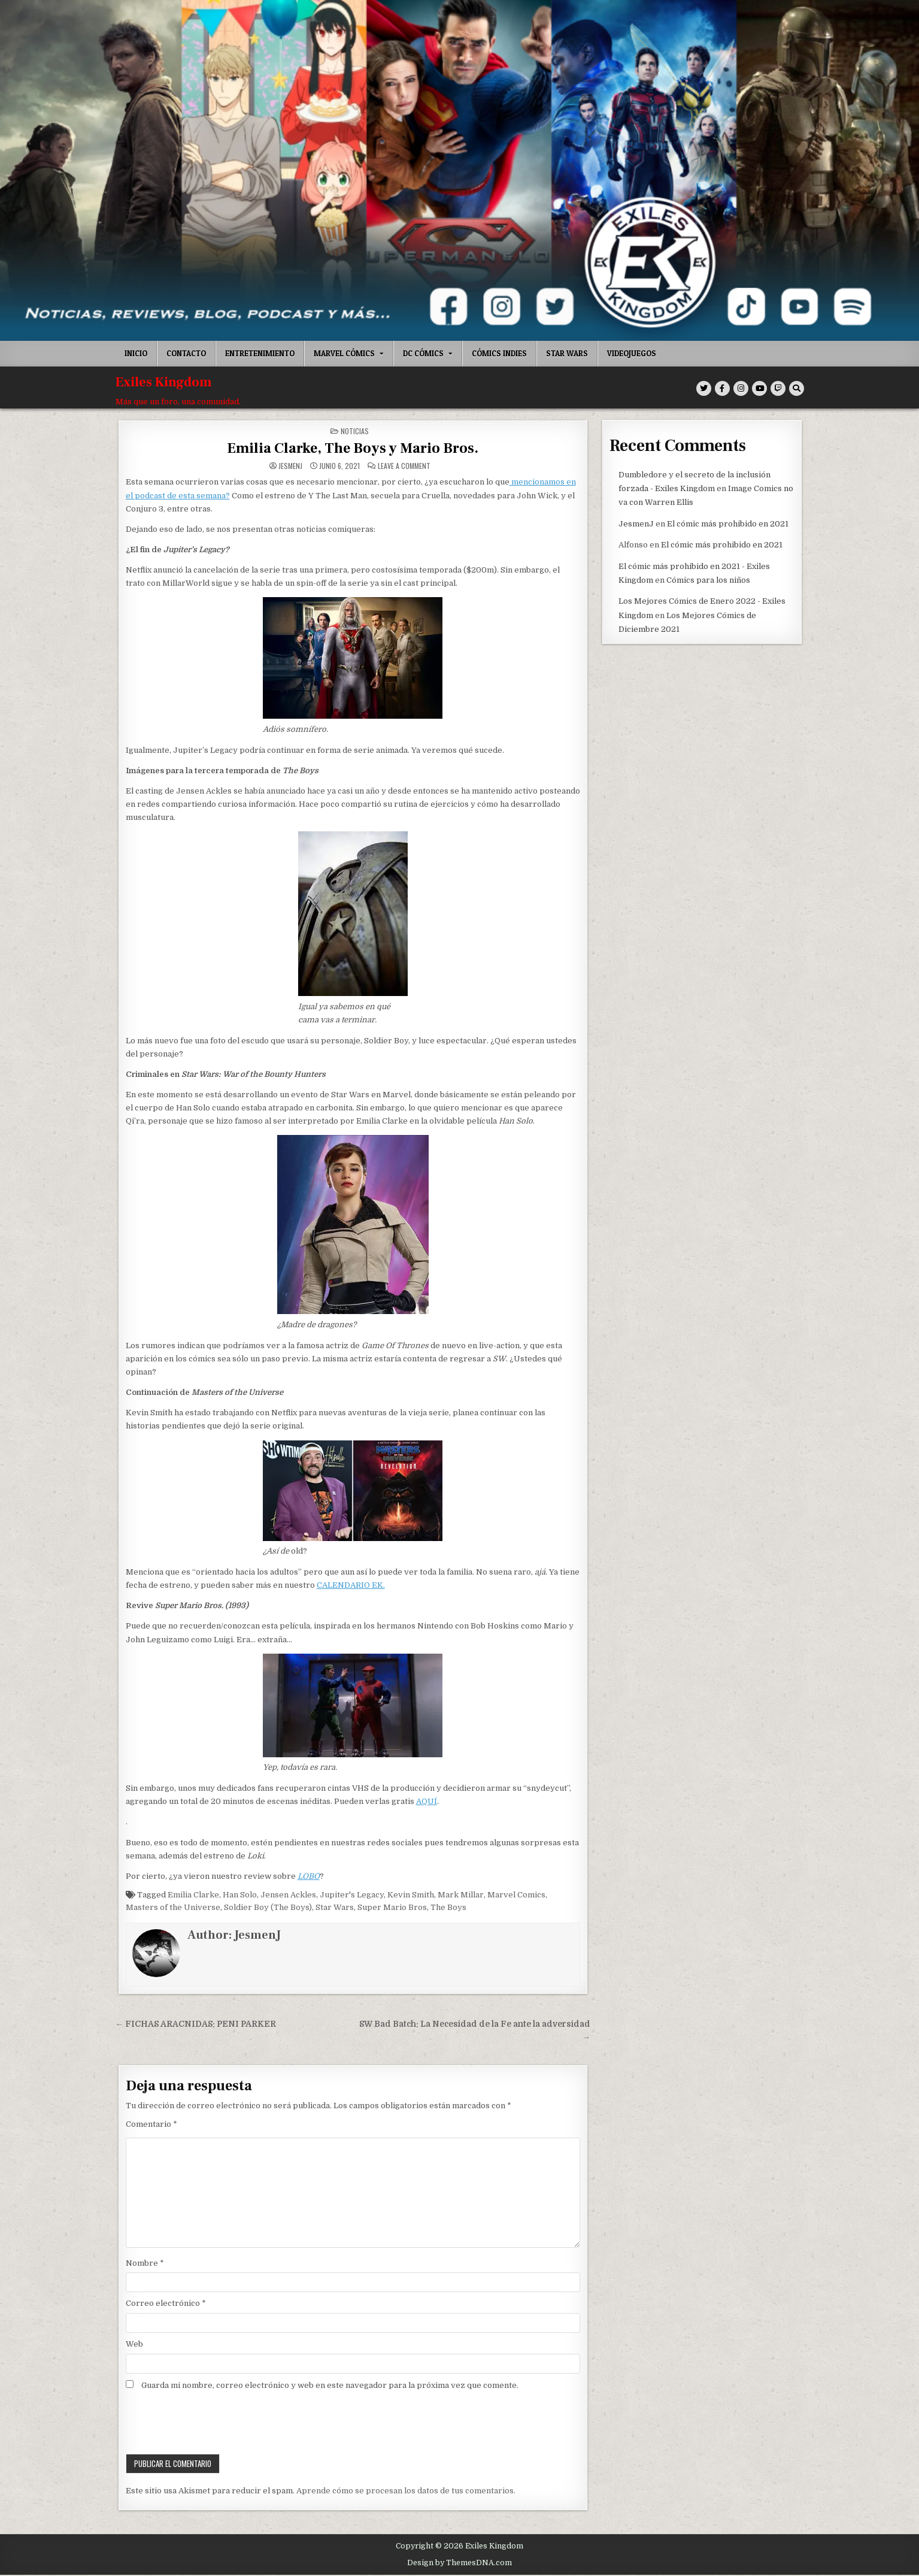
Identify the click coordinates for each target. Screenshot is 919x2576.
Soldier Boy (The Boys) (268, 1907)
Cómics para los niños (708, 580)
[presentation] (208, 2424)
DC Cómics (423, 353)
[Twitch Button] (778, 388)
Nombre (145, 2263)
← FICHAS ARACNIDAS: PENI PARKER (196, 2024)
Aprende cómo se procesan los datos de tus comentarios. (405, 2490)
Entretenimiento (260, 353)
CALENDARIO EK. (351, 1585)
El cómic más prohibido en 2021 (727, 523)
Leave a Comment (404, 466)
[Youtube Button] (759, 388)
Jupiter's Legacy (352, 1894)
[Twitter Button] (703, 388)
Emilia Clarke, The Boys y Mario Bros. (352, 448)
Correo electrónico (166, 2303)
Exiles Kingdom (164, 382)
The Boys (448, 1907)
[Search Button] (796, 388)
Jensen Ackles (288, 1894)
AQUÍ (426, 1801)
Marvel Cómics (344, 353)
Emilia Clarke (193, 1894)
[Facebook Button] (722, 388)
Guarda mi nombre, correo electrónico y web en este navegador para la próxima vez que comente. (329, 2385)
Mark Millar (461, 1894)
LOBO (309, 1876)
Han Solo (240, 1894)
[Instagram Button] (740, 388)
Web (134, 2343)
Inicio (136, 353)
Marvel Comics (516, 1894)
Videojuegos (631, 353)
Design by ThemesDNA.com (459, 2563)
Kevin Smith (410, 1894)
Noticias (355, 431)
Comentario (151, 2124)
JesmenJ (290, 466)
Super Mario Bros (392, 1907)
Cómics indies (499, 353)
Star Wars (567, 353)
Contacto (186, 353)
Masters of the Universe (173, 1907)
